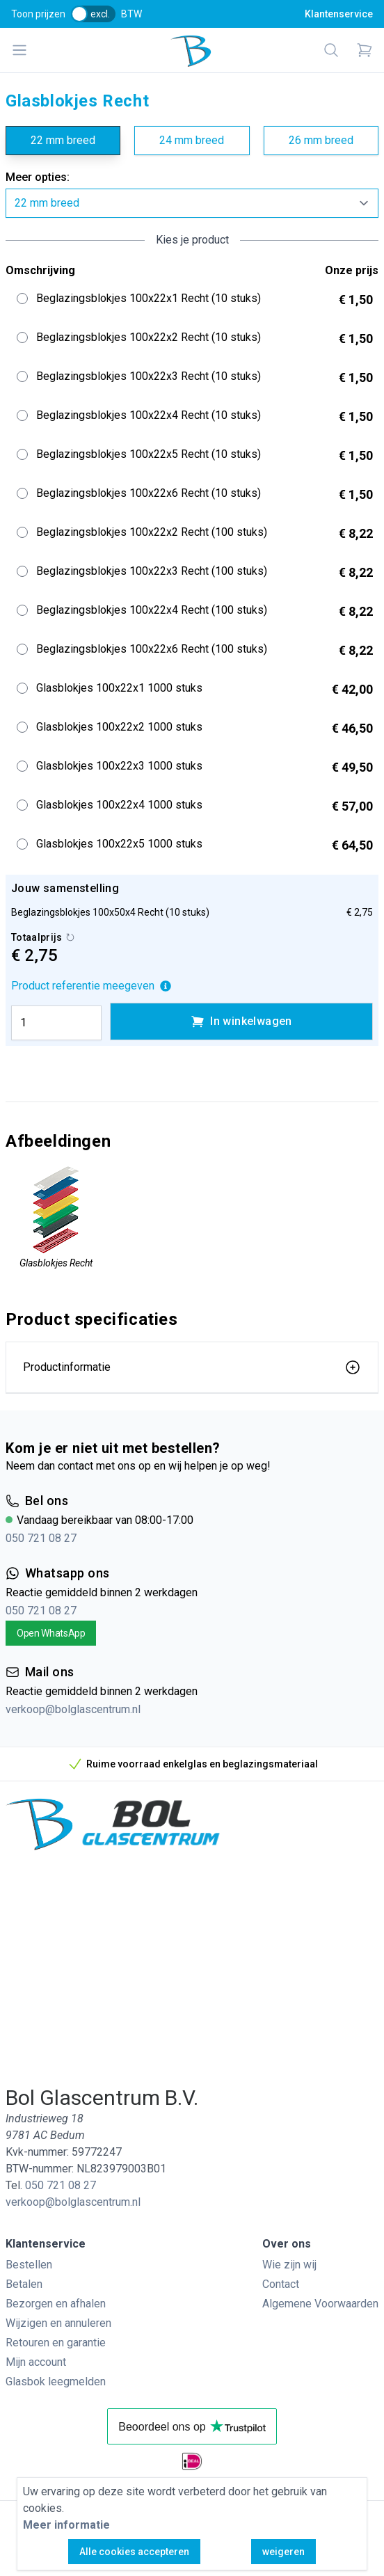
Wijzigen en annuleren (58, 2323)
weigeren (283, 2551)
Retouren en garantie (56, 2342)
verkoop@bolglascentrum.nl (73, 1709)
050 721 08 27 (41, 1538)
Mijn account (36, 2362)
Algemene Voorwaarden (320, 2303)
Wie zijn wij (289, 2264)
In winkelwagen (241, 1021)
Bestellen (29, 2264)
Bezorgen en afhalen (56, 2303)
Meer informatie (66, 2524)
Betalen (24, 2284)
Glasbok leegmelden (56, 2381)
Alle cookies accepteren (134, 2551)
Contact (280, 2284)
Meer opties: (38, 177)
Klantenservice (339, 13)
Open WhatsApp (51, 1633)
